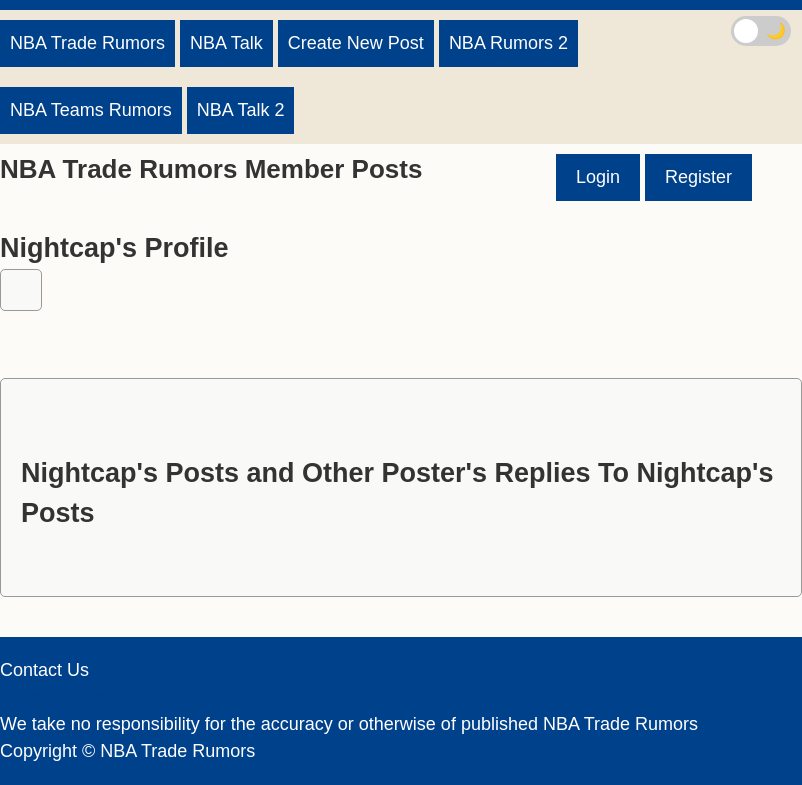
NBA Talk (226, 43)
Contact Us (44, 670)
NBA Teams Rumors (91, 110)
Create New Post (356, 43)
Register (698, 177)
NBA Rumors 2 (508, 43)
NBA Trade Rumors (87, 43)
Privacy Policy (56, 697)
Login (598, 177)
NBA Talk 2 (241, 110)
